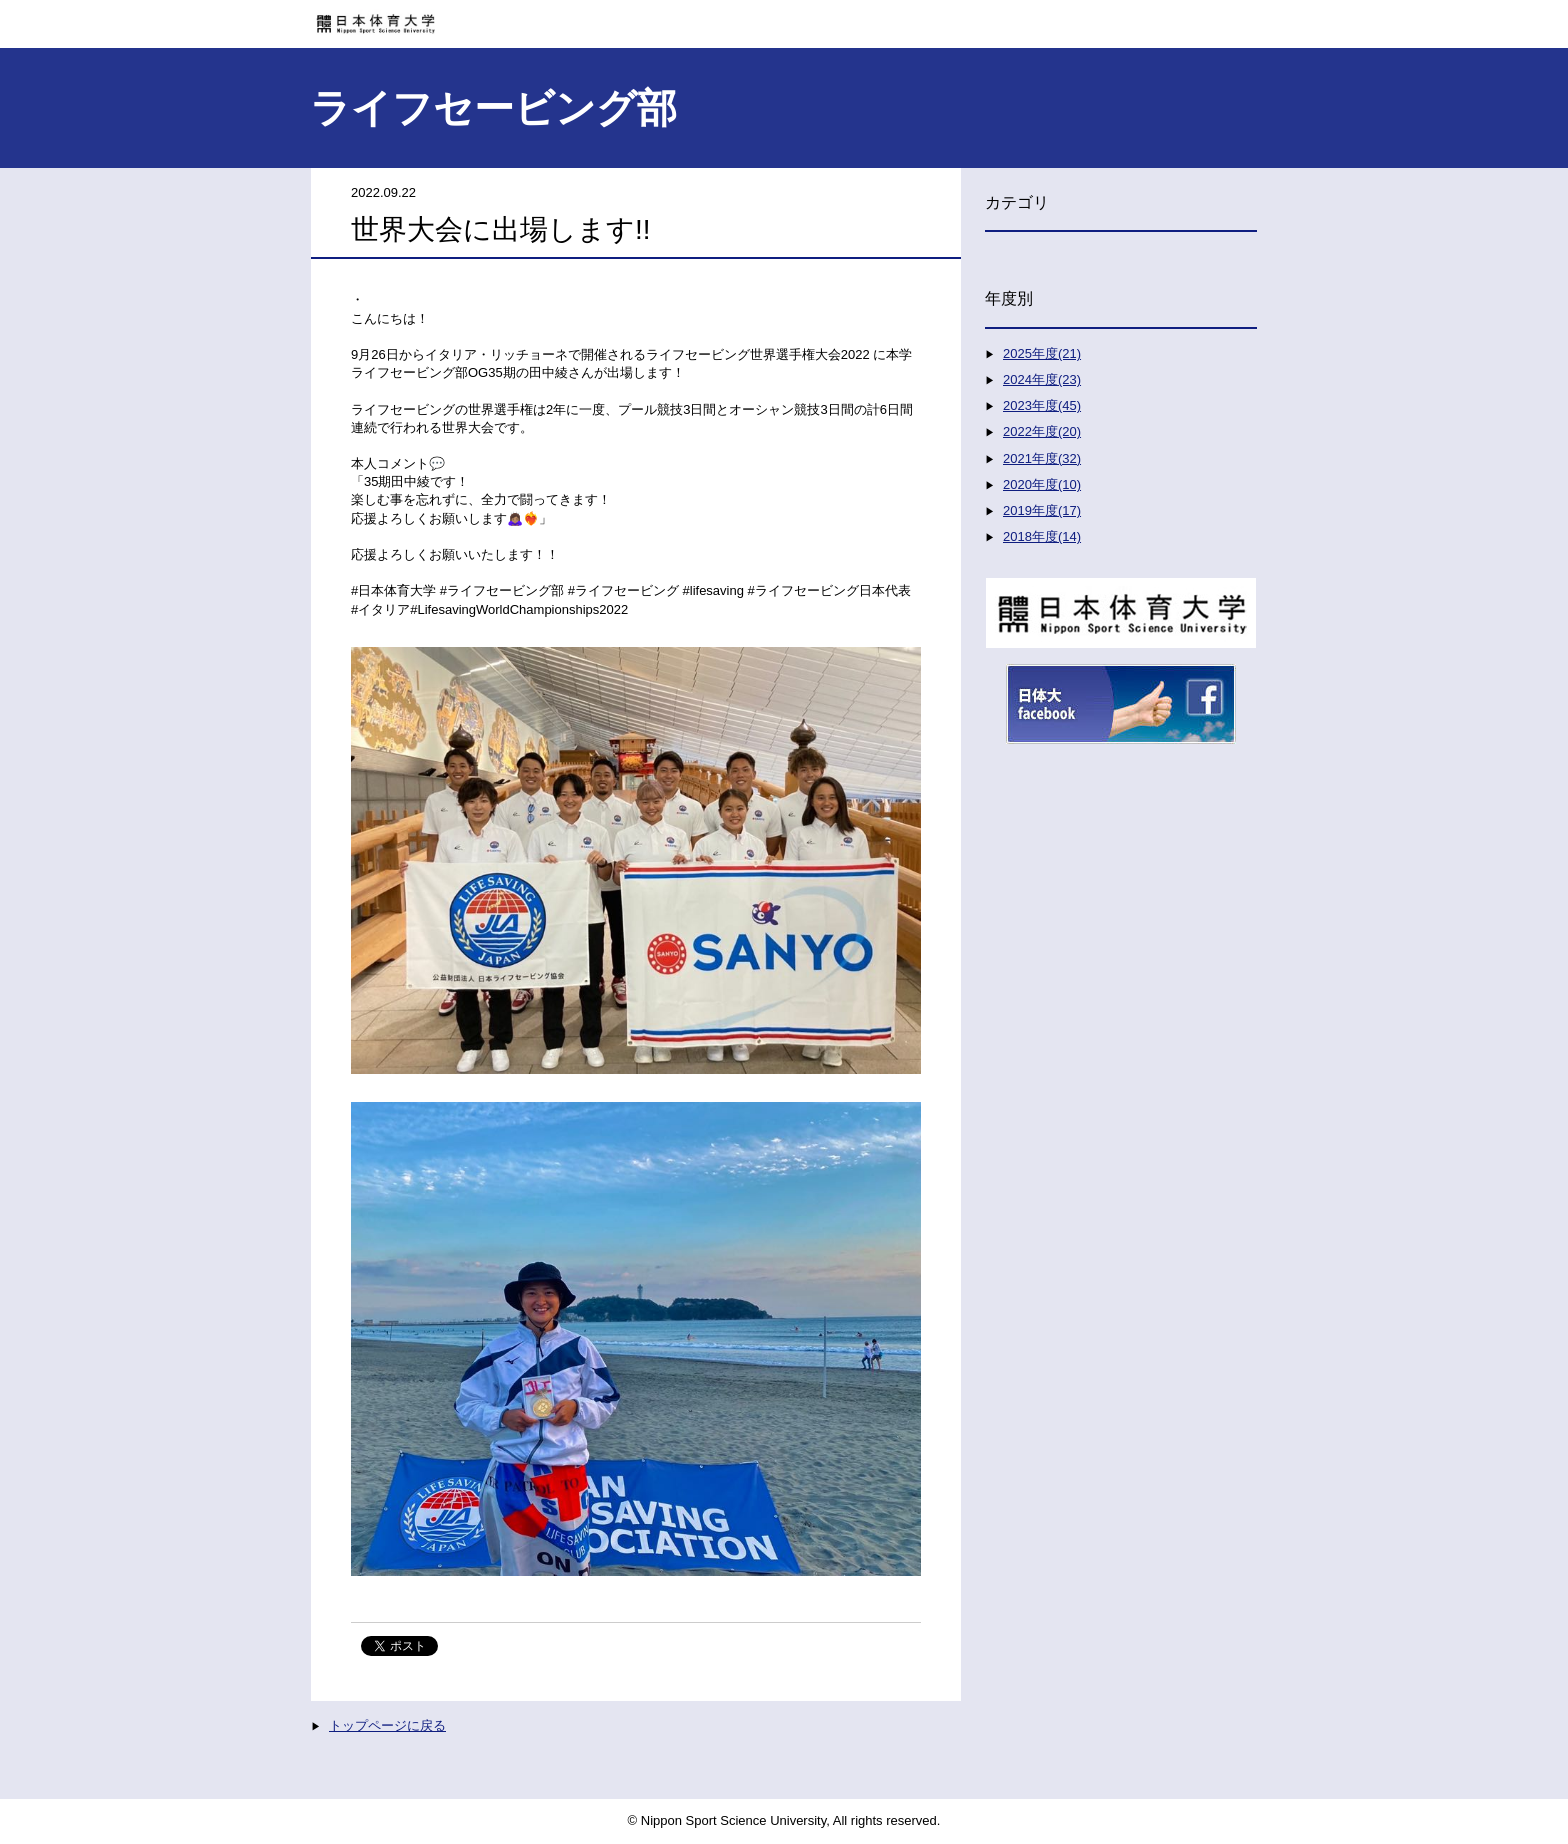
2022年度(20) (1042, 431)
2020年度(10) (1042, 484)
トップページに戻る (387, 1725)
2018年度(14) (1042, 536)
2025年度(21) (1042, 353)
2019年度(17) (1042, 510)
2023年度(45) (1042, 405)
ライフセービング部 (493, 108)
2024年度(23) (1042, 379)
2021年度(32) (1042, 458)
